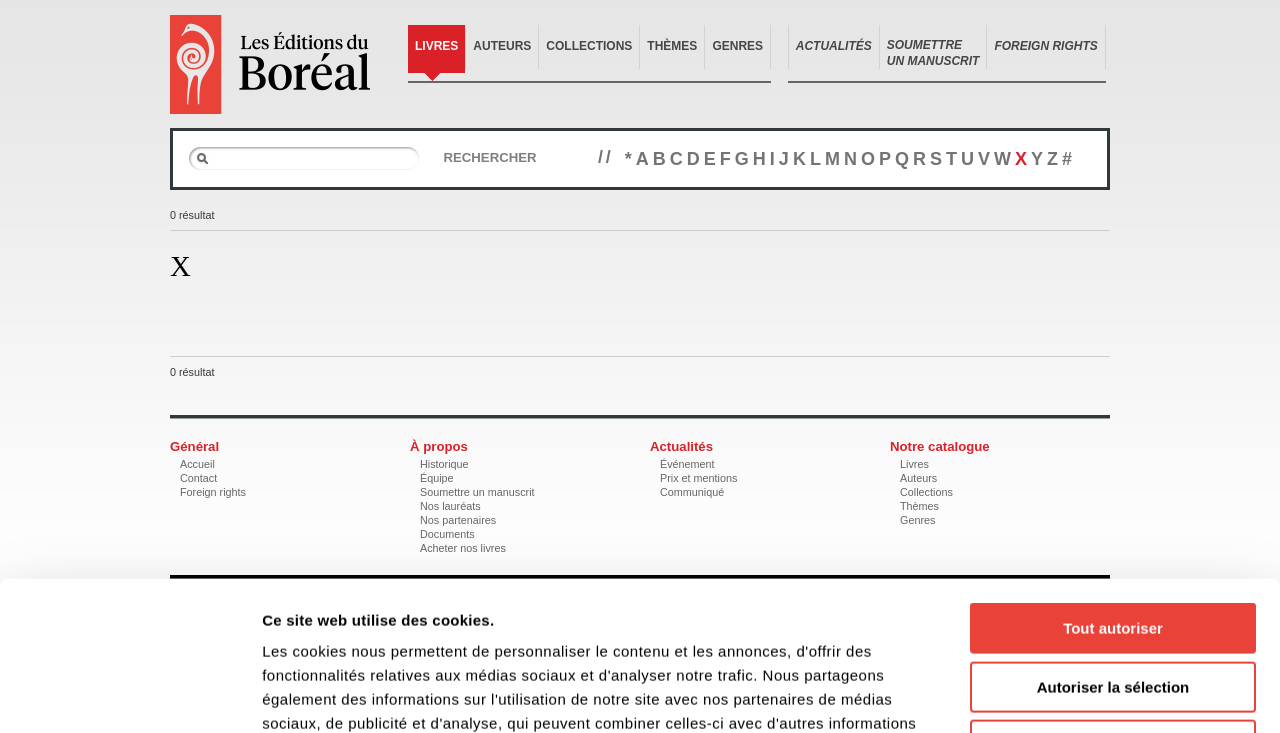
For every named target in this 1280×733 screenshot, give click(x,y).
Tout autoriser (1113, 488)
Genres (737, 46)
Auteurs (502, 46)
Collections (589, 46)
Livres (436, 46)
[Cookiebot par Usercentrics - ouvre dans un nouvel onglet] (129, 694)
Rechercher (489, 157)
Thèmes (672, 46)
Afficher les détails (1101, 693)
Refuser (1113, 605)
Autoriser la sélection (1113, 547)
